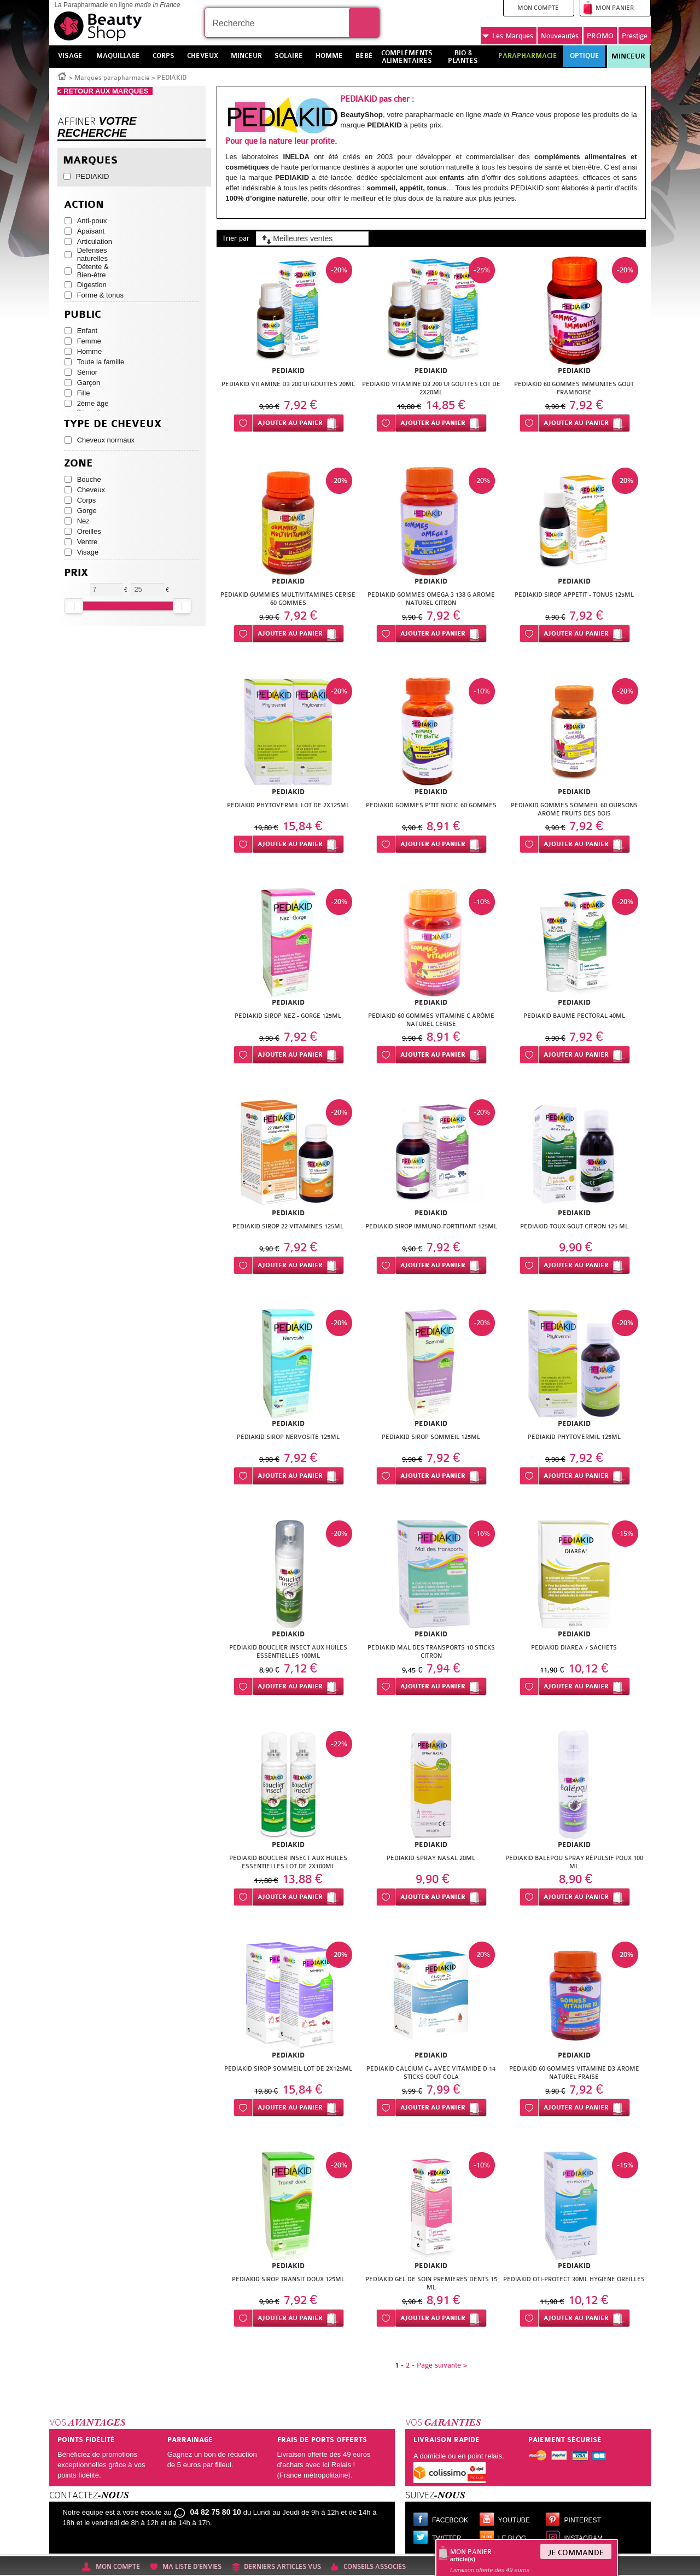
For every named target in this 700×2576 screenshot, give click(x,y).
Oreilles (89, 531)
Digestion (92, 285)
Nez (83, 521)
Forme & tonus (100, 295)
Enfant (87, 331)
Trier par (235, 238)
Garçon (89, 382)
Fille (83, 393)
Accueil (62, 75)
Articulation (94, 241)
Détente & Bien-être (93, 271)
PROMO (600, 36)
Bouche (89, 479)
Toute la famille (101, 362)
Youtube (514, 2520)
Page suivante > (442, 2365)
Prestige (635, 36)
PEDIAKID (92, 176)
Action (84, 205)
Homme (89, 351)
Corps (86, 500)
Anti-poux (92, 221)
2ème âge (93, 403)
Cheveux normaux (106, 440)
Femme (89, 341)
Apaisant (91, 231)
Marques (507, 36)
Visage (88, 552)
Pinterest (582, 2520)
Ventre (87, 542)
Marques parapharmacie (112, 77)
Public (82, 314)
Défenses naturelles (92, 254)
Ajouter (290, 423)
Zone (78, 463)
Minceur (628, 56)
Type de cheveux (112, 424)
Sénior (87, 372)
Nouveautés (560, 36)
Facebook (450, 2520)
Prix (76, 573)
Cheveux (91, 490)
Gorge (87, 510)
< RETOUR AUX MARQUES (105, 91)
